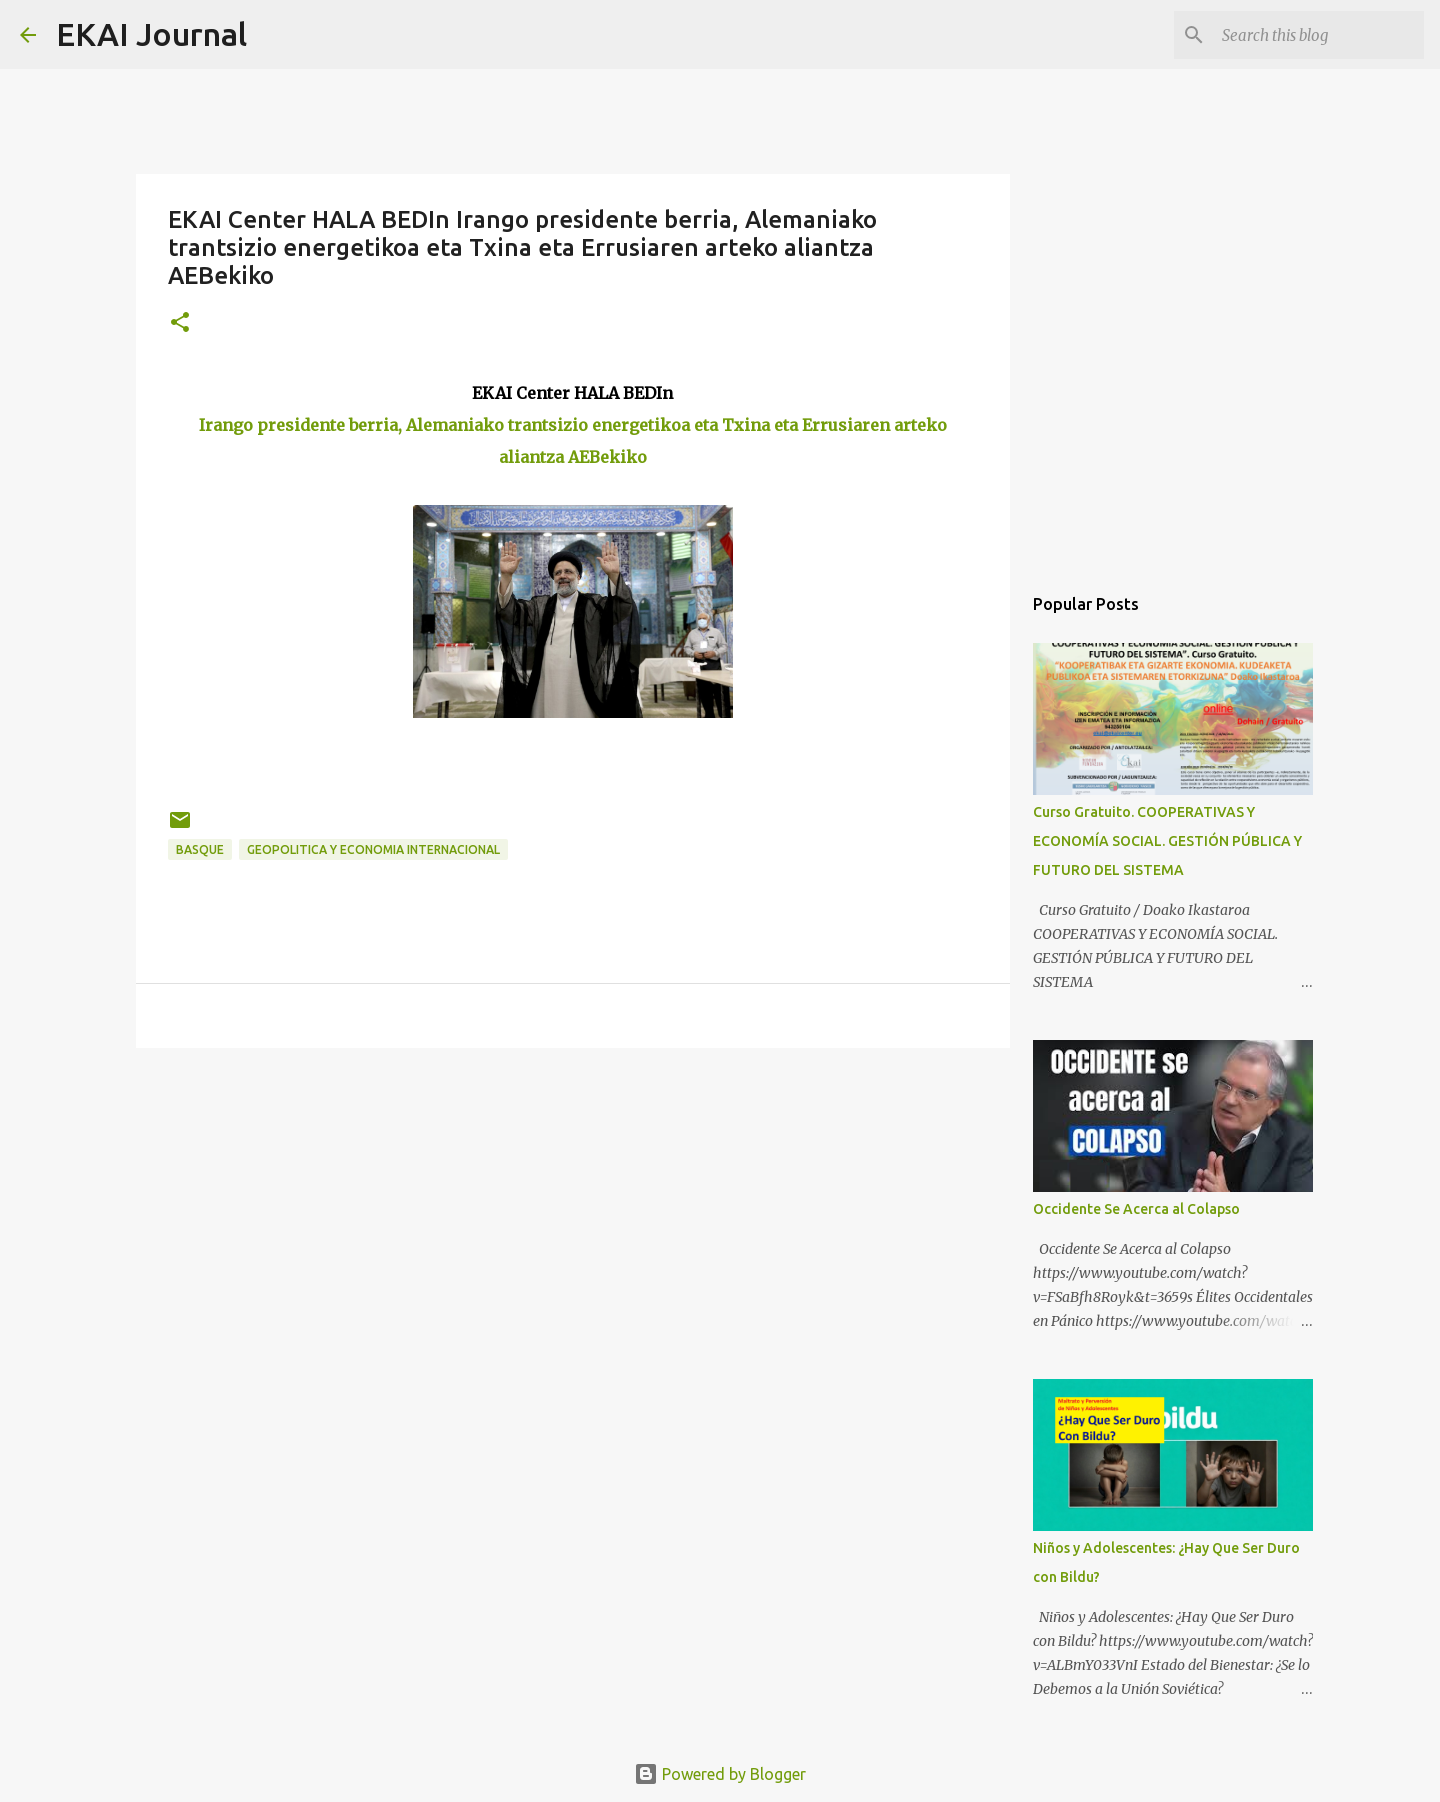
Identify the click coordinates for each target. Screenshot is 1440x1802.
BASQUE (200, 849)
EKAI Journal (151, 34)
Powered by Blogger (720, 1774)
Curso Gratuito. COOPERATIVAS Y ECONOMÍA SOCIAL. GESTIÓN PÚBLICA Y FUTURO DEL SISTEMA (1167, 841)
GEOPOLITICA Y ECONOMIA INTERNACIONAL (373, 849)
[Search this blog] (1319, 35)
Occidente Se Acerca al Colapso (1136, 1209)
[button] (180, 323)
